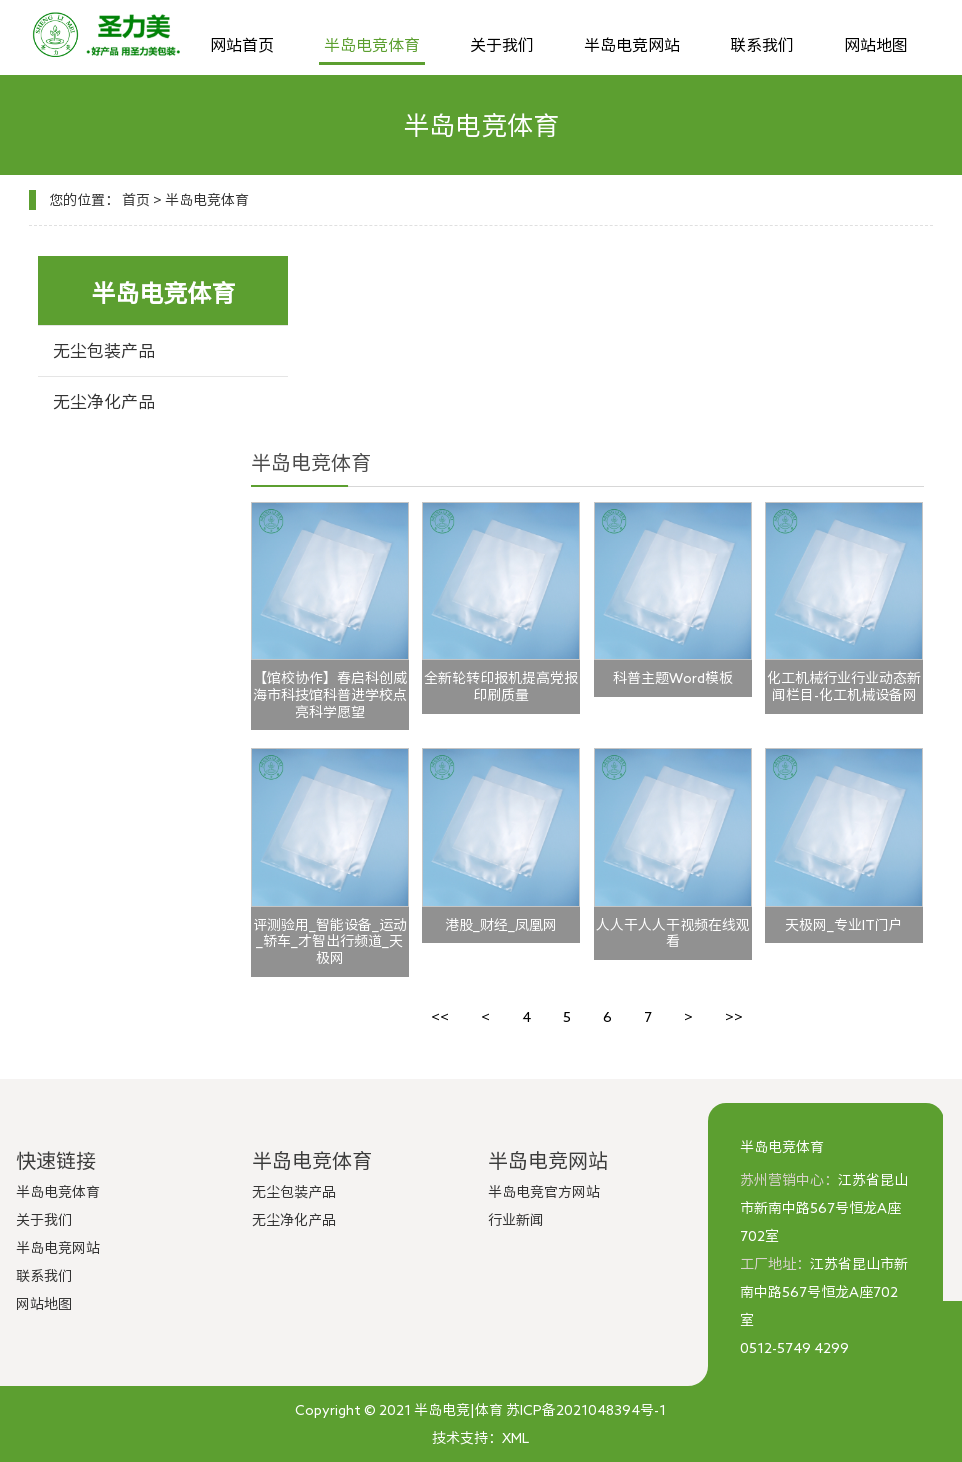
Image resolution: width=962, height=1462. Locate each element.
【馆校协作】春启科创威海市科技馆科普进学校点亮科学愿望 (330, 695)
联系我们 (762, 45)
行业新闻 (516, 1220)
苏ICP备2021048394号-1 (586, 1410)
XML (515, 1438)
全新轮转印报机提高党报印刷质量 (501, 686)
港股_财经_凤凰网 (501, 925)
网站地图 (876, 45)
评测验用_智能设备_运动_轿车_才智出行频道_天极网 (330, 942)
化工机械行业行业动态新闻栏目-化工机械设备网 (844, 686)
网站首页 (242, 45)
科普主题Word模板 (673, 678)
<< (440, 1017)
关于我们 (502, 45)
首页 (136, 200)
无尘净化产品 (104, 401)
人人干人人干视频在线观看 (673, 933)
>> (734, 1017)
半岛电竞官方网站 (544, 1192)
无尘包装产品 (104, 350)
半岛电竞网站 (632, 45)
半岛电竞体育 (372, 45)
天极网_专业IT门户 (844, 925)
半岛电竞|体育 (458, 1410)
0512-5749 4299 (794, 1348)
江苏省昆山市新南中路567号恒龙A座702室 (824, 1208)
